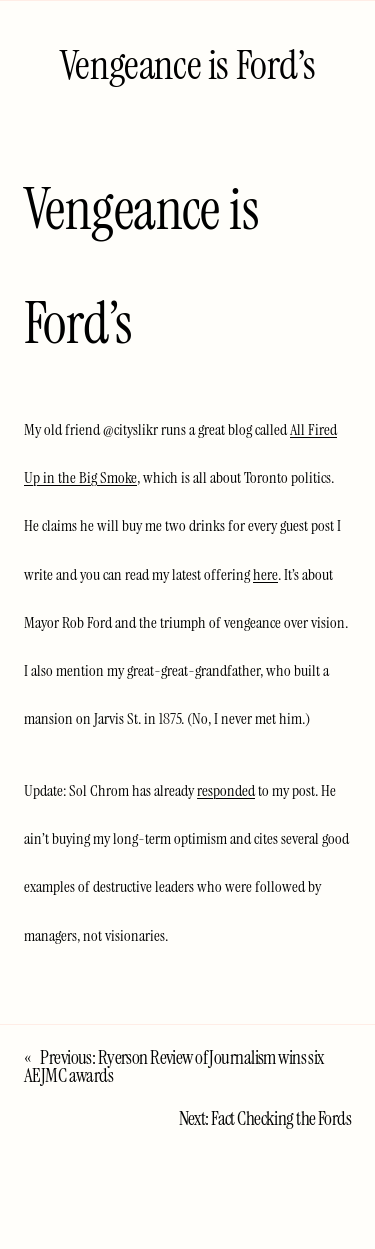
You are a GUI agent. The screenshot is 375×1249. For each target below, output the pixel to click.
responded (226, 790)
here (265, 574)
